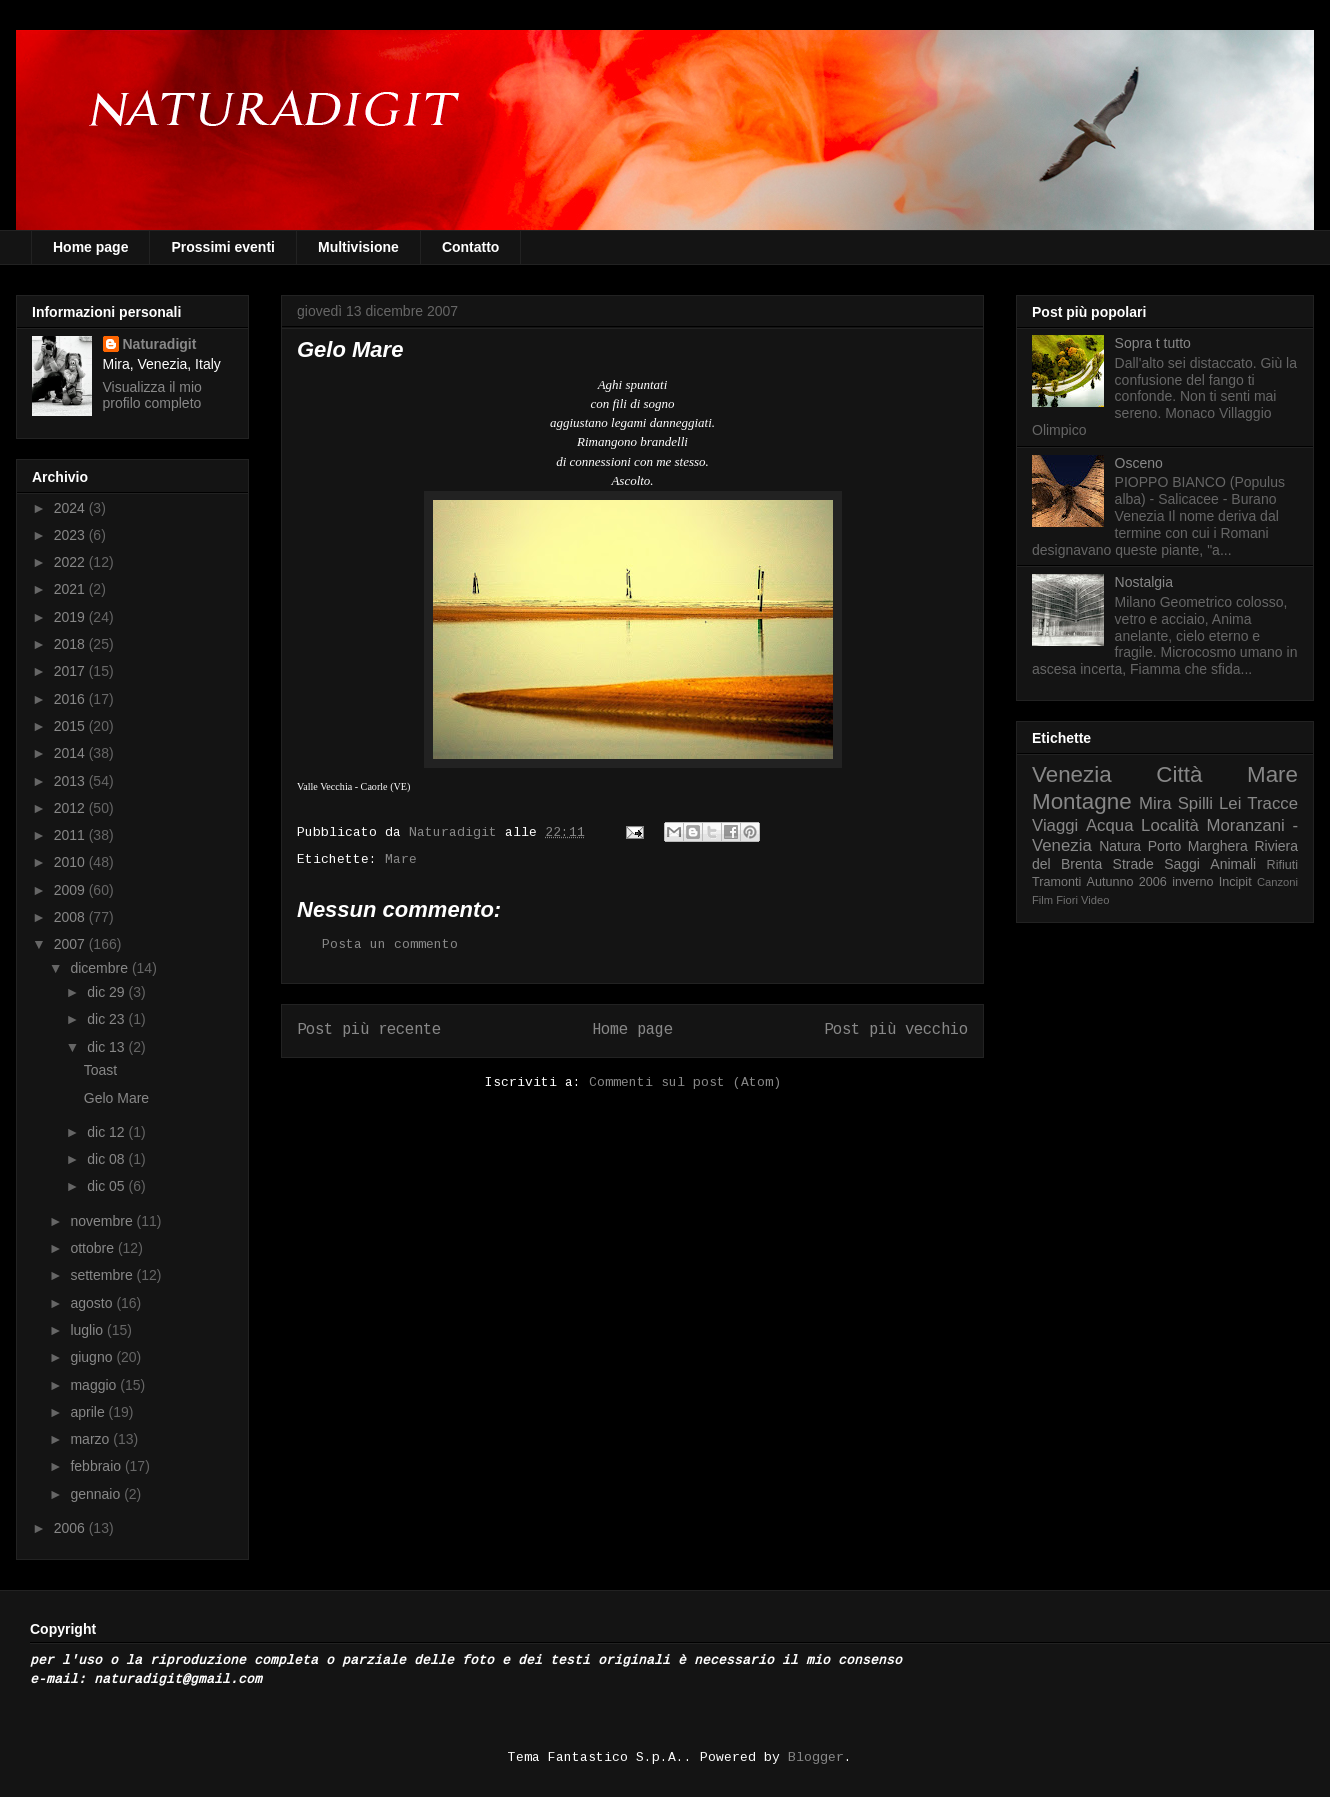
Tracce (1272, 803)
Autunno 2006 (1127, 882)
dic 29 (107, 992)
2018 (71, 644)
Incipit (1235, 882)
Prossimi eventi (223, 247)
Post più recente (369, 1030)
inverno (1192, 882)
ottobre (93, 1248)
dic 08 (107, 1159)
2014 (71, 753)
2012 (71, 808)
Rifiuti (1283, 865)
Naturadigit (457, 832)
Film (1042, 900)
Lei (1230, 803)
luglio (88, 1330)
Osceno (1139, 463)
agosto (93, 1303)
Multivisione (358, 247)
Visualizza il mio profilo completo (152, 395)
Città (1179, 774)
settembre (103, 1275)
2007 (71, 944)
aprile (89, 1412)
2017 (71, 671)
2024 (71, 508)
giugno (93, 1357)
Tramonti (1056, 882)
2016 (71, 699)
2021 (71, 589)
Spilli (1195, 803)
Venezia (1072, 774)
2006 (71, 1528)
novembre (103, 1221)
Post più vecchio (896, 1030)
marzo (91, 1439)
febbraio (97, 1466)
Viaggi (1055, 825)
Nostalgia (1144, 582)
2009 (71, 890)
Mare (401, 859)
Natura (1120, 846)
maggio (95, 1385)
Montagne (1082, 801)
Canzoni (1277, 882)
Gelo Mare (116, 1098)
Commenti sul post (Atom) (685, 1082)
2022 (71, 562)
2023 (71, 535)
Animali (1233, 864)
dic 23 (107, 1019)
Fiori (1067, 900)
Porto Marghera (1198, 846)
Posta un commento (390, 944)
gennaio (97, 1494)
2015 (71, 726)
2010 (71, 862)
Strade (1133, 864)
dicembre (100, 968)
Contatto (471, 247)
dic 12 (107, 1132)
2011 (71, 835)
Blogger (816, 1757)
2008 (71, 917)
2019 (71, 617)
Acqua (1110, 825)
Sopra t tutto (1153, 343)
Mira (1155, 803)
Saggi (1182, 864)
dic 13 (107, 1047)
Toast (100, 1070)
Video (1095, 900)
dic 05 (107, 1186)
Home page (90, 247)
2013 (71, 781)
